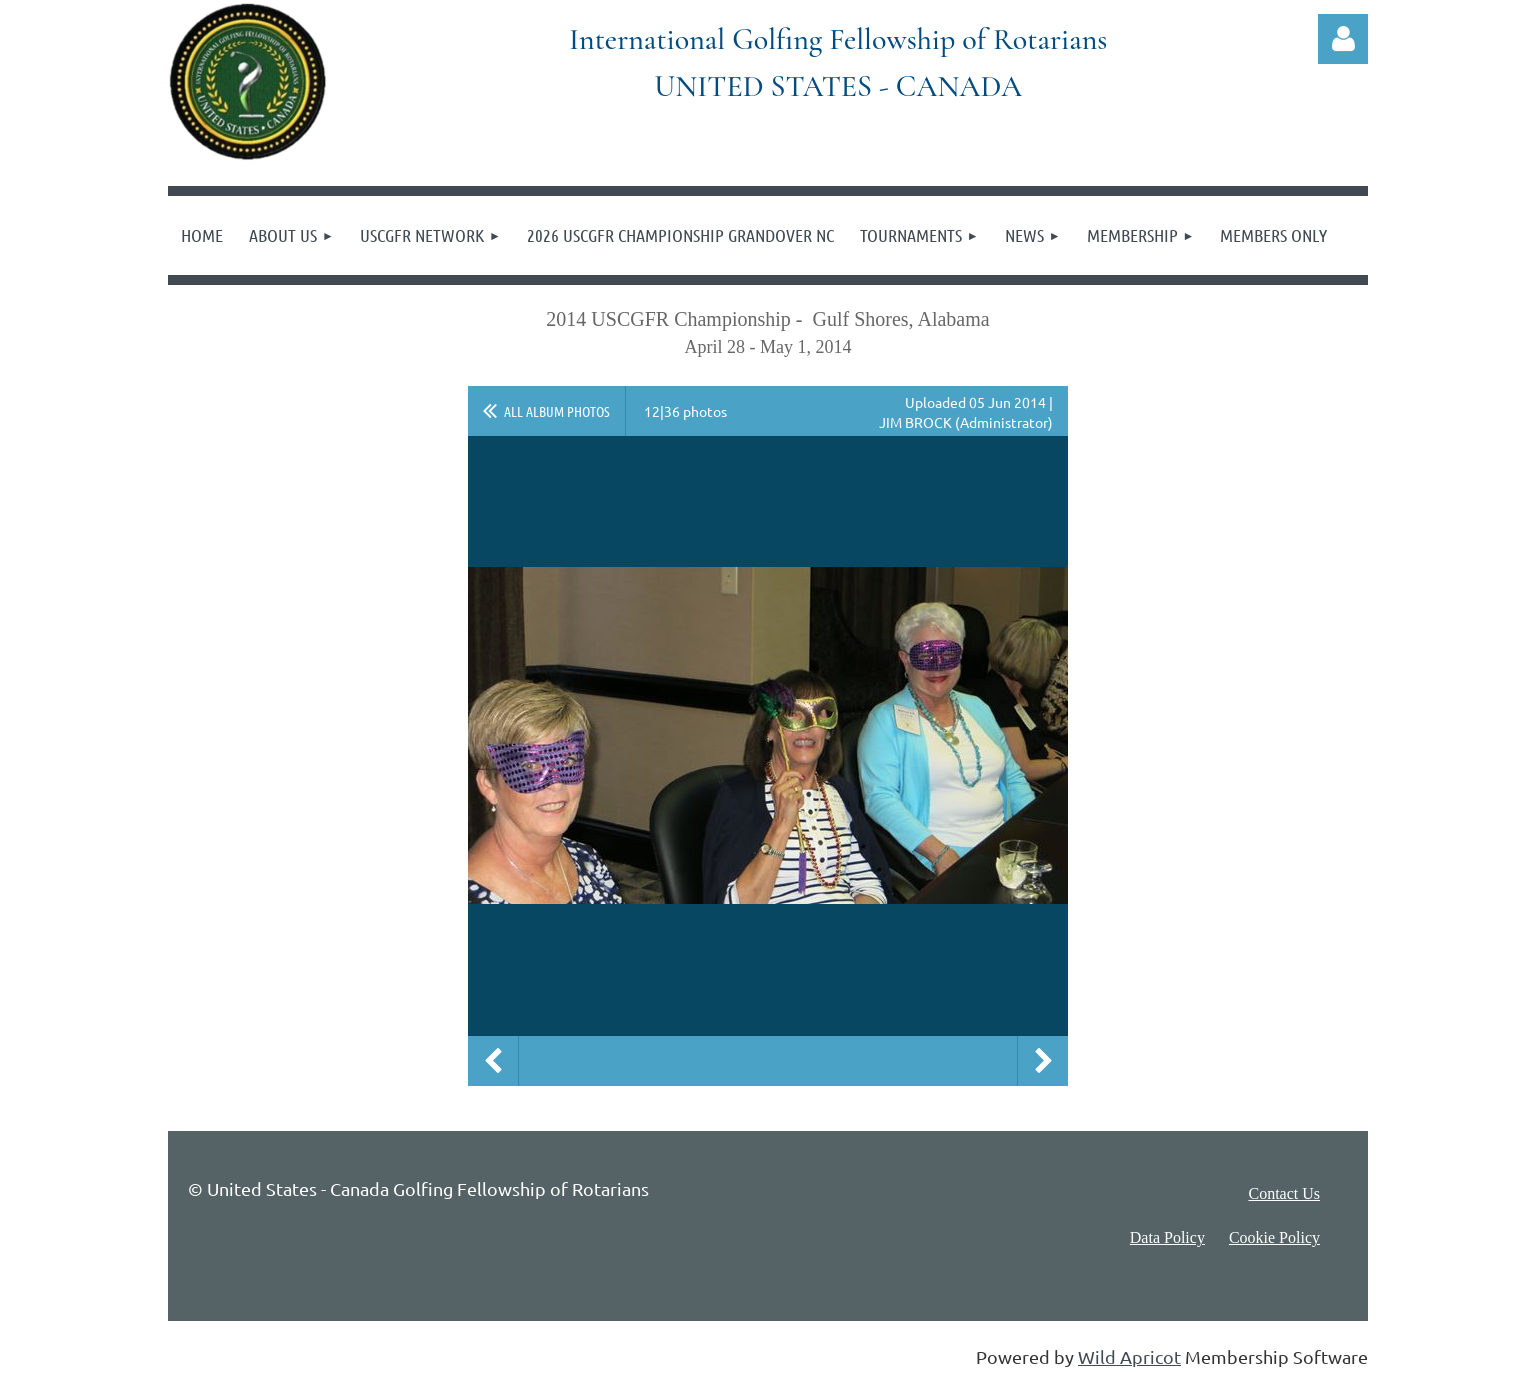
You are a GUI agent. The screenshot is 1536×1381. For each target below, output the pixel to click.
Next (1043, 1061)
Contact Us (1284, 1193)
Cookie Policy (1274, 1237)
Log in (1343, 39)
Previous (493, 1061)
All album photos (557, 411)
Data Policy (1167, 1237)
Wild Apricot (1129, 1356)
